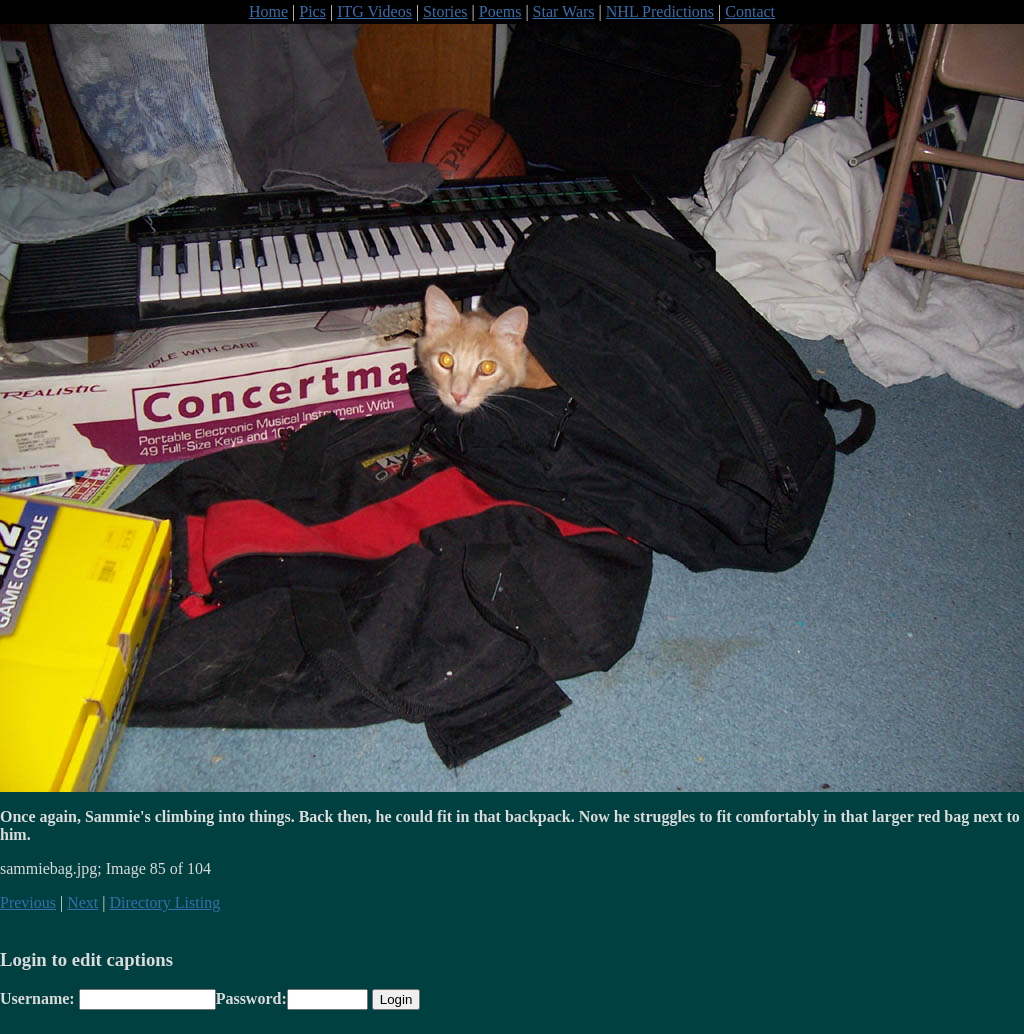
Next (82, 902)
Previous (28, 902)
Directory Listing (165, 902)
